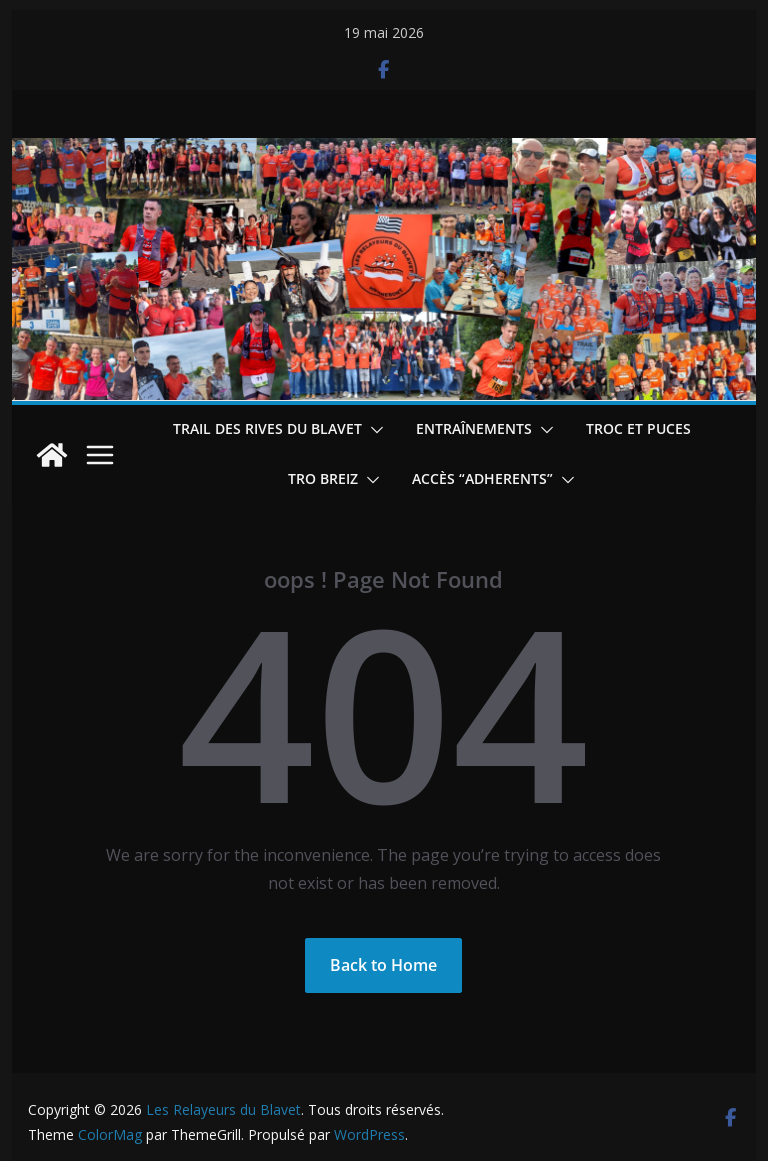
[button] (373, 430)
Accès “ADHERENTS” (482, 478)
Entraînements (474, 428)
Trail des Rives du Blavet (267, 428)
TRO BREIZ (323, 478)
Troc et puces (638, 428)
